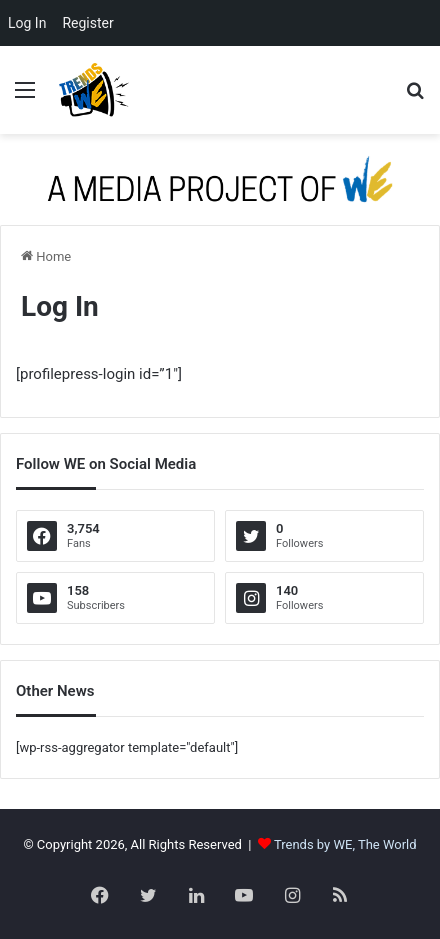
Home (46, 256)
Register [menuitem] (87, 23)
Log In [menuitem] (27, 23)
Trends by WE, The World (345, 844)
